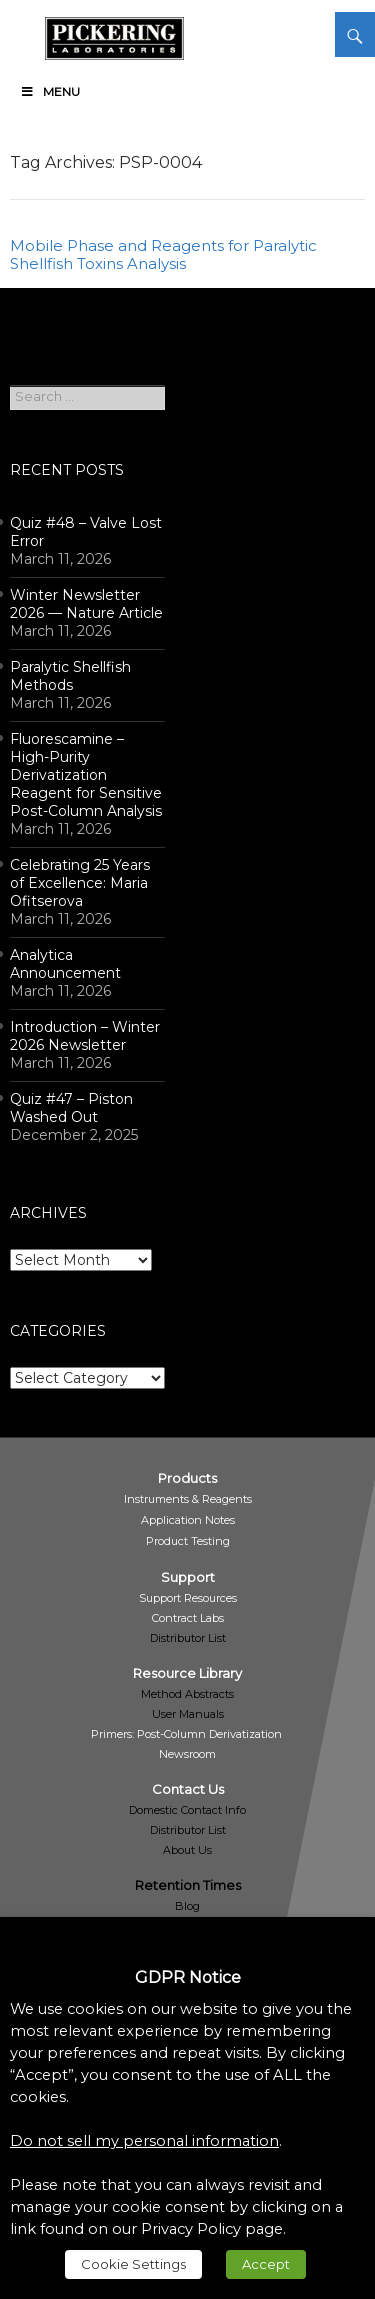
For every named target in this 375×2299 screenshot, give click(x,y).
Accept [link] (266, 2264)
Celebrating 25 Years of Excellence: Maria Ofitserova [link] (80, 883)
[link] (114, 35)
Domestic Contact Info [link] (187, 1810)
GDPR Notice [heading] (188, 1977)
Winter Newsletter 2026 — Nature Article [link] (86, 604)
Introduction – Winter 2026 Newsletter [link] (85, 1036)
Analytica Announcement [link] (65, 964)
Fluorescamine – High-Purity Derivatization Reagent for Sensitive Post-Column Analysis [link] (86, 775)
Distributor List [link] (188, 1638)
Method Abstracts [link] (187, 1694)
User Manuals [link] (188, 1714)
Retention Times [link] (188, 1885)
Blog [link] (187, 1906)
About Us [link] (187, 1850)
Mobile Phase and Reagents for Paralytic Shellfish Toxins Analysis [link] (163, 254)
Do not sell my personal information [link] (144, 2141)
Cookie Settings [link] (133, 2264)
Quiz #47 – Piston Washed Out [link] (71, 1108)
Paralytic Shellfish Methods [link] (70, 676)
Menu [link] (50, 91)
